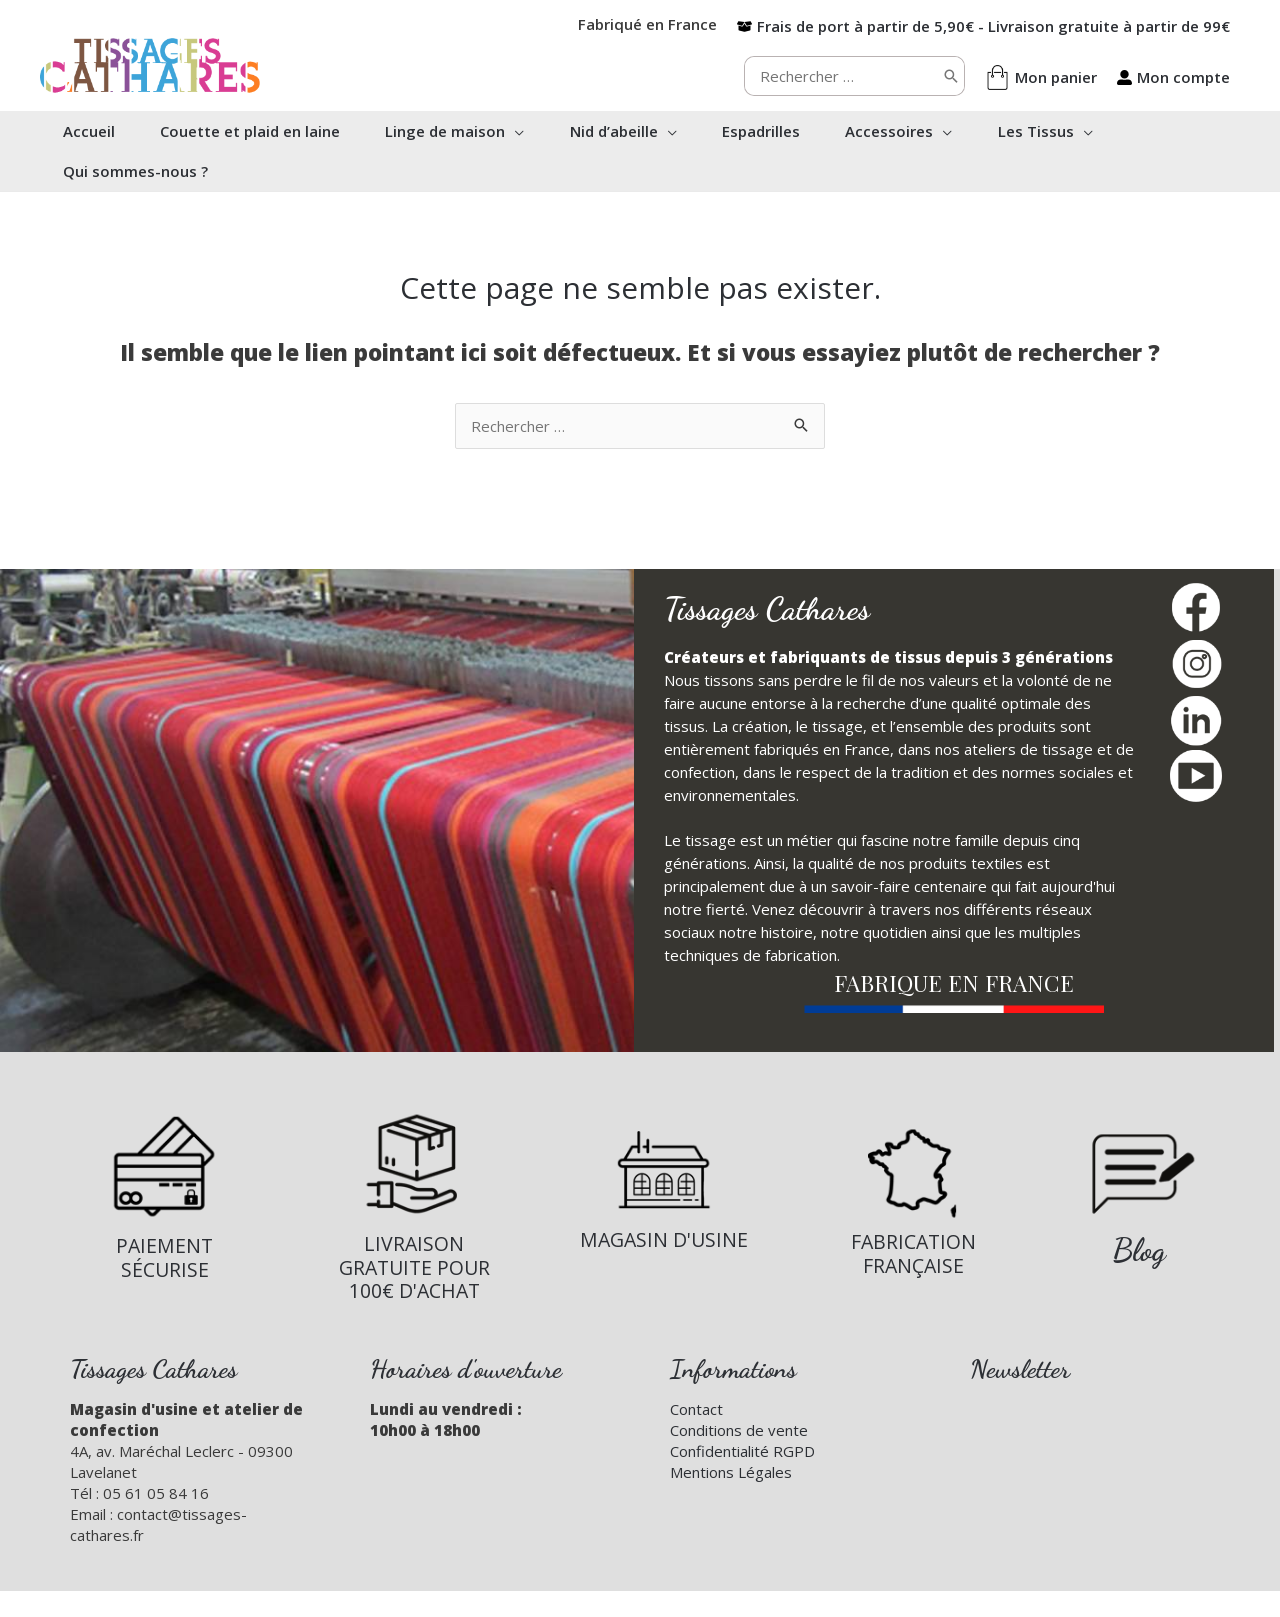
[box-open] (983, 26)
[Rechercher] (951, 76)
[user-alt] (1173, 77)
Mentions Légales (731, 1472)
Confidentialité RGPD (742, 1451)
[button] (521, 131)
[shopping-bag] (1041, 77)
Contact (696, 1409)
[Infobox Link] (164, 1196)
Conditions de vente (739, 1430)
